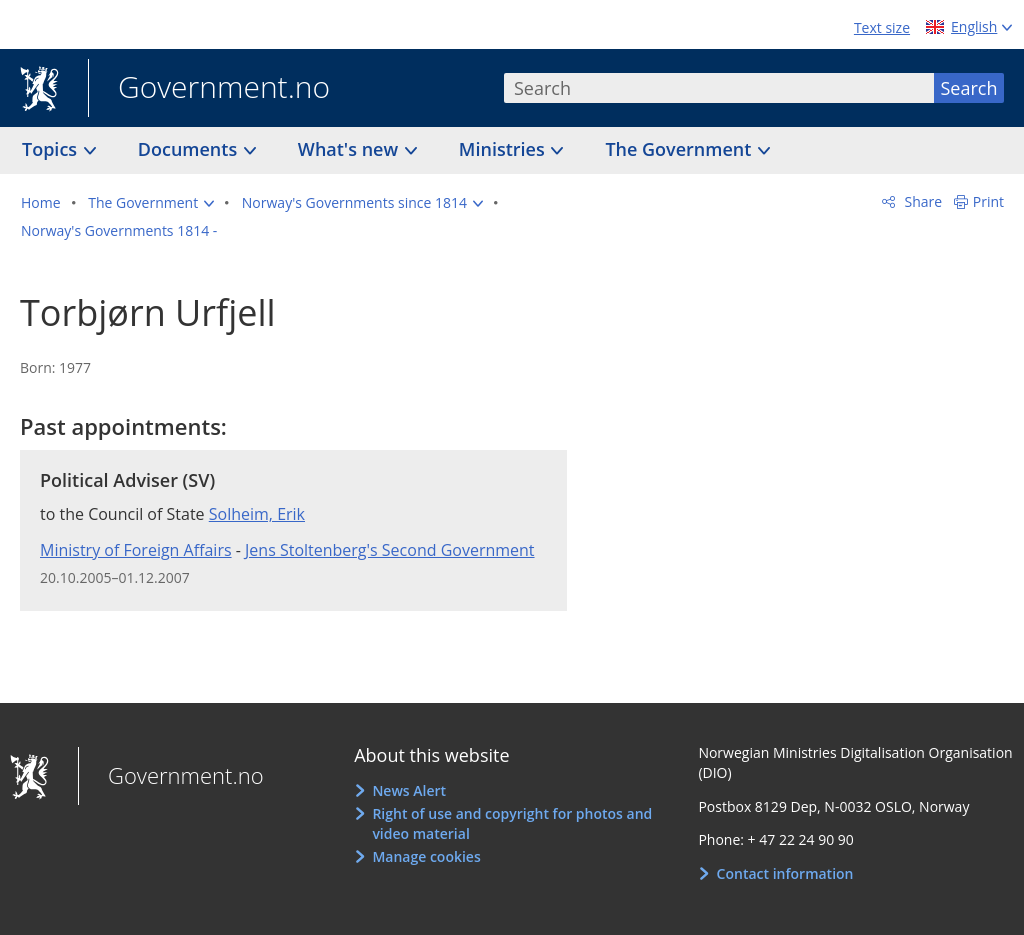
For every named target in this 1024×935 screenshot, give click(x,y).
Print (988, 201)
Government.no (209, 89)
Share (921, 201)
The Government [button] (680, 149)
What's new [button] (350, 149)
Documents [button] (190, 149)
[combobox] (719, 88)
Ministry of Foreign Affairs (136, 550)
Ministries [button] (504, 149)
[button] (151, 203)
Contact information (785, 873)
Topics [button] (52, 149)
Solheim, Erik (257, 514)
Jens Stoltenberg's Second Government (390, 550)
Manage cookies (426, 856)
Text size (882, 27)
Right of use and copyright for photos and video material (512, 823)
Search (969, 88)
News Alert (409, 790)
